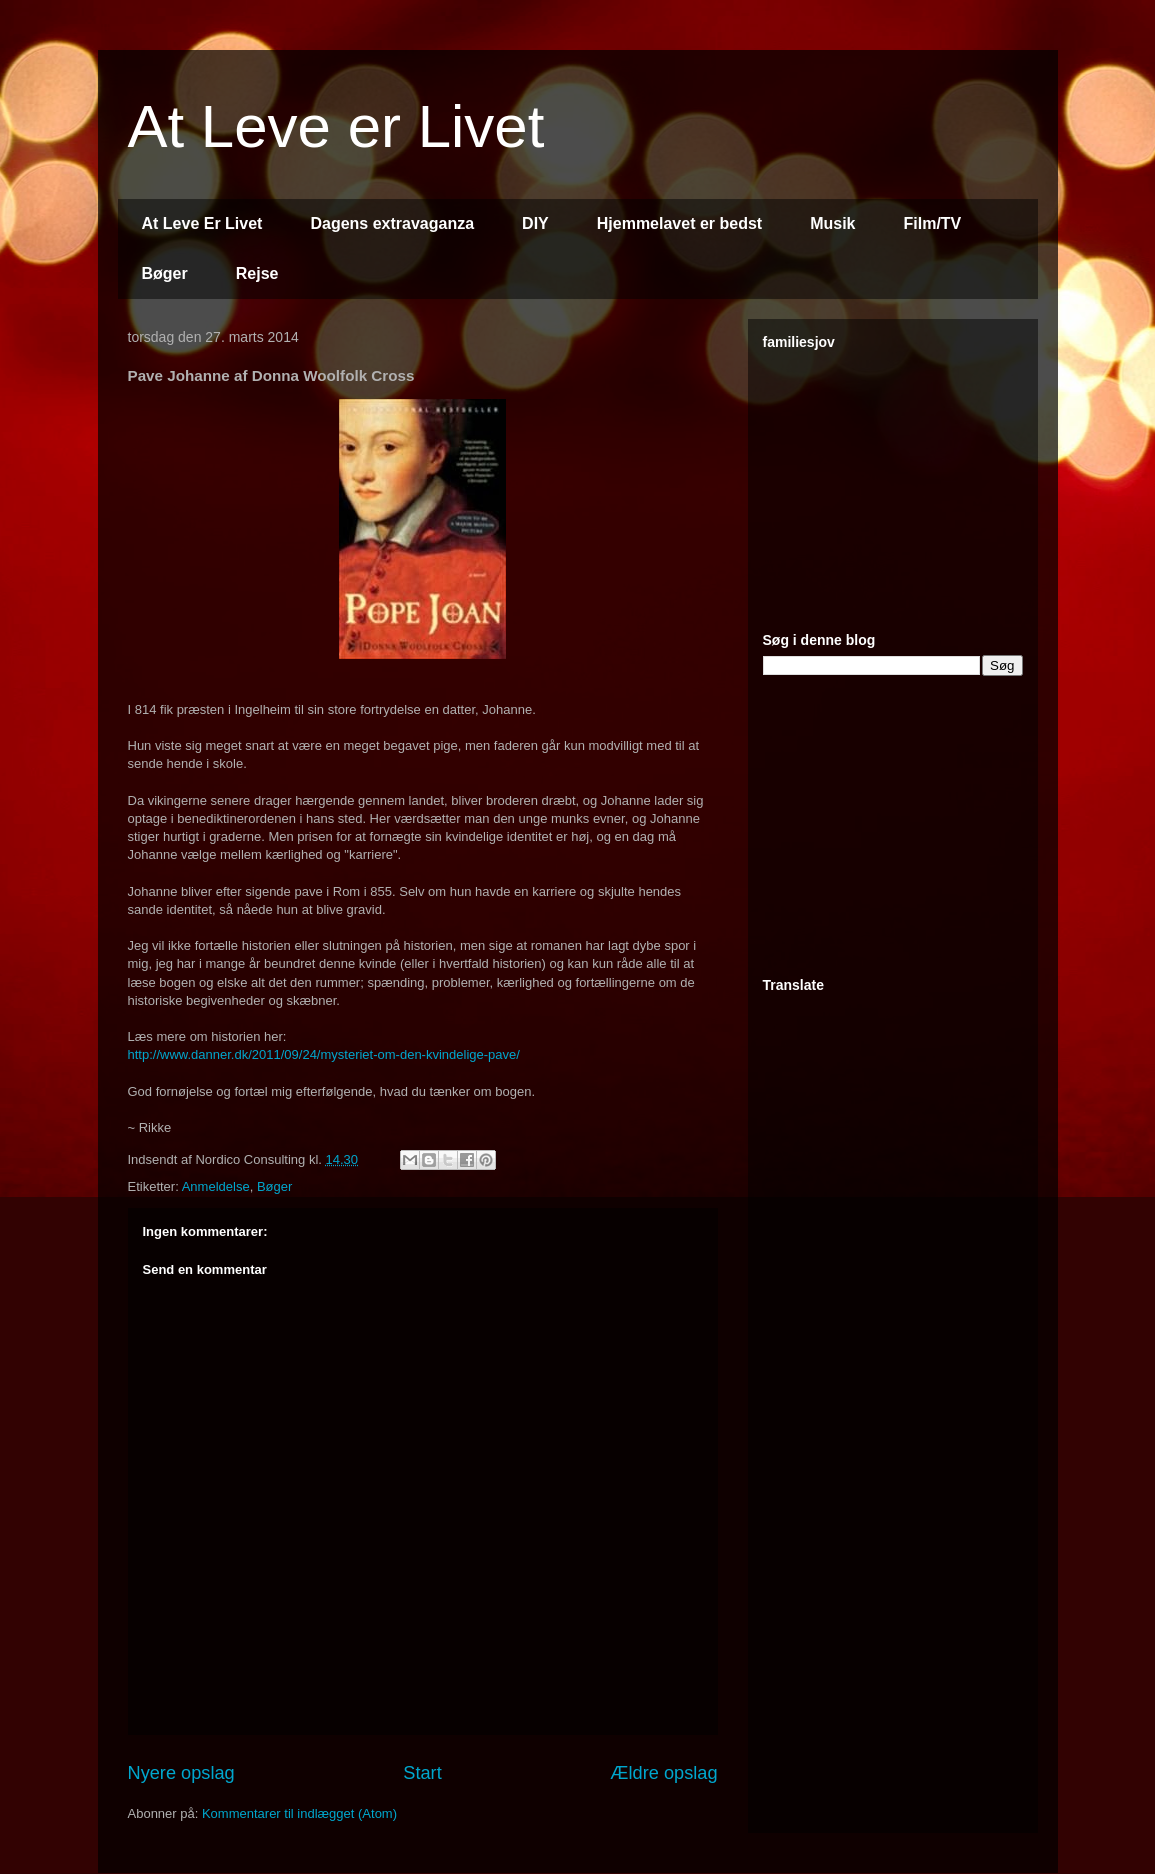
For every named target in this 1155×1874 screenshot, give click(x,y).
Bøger (165, 273)
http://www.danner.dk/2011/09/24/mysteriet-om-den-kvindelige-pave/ (324, 1054)
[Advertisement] (913, 482)
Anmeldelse (216, 1186)
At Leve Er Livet (202, 223)
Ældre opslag (663, 1773)
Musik (832, 223)
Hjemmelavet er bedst (679, 223)
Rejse (257, 273)
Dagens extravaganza (392, 223)
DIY (535, 223)
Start (422, 1773)
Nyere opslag (181, 1773)
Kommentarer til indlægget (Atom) (299, 1813)
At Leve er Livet (336, 126)
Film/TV (933, 223)
